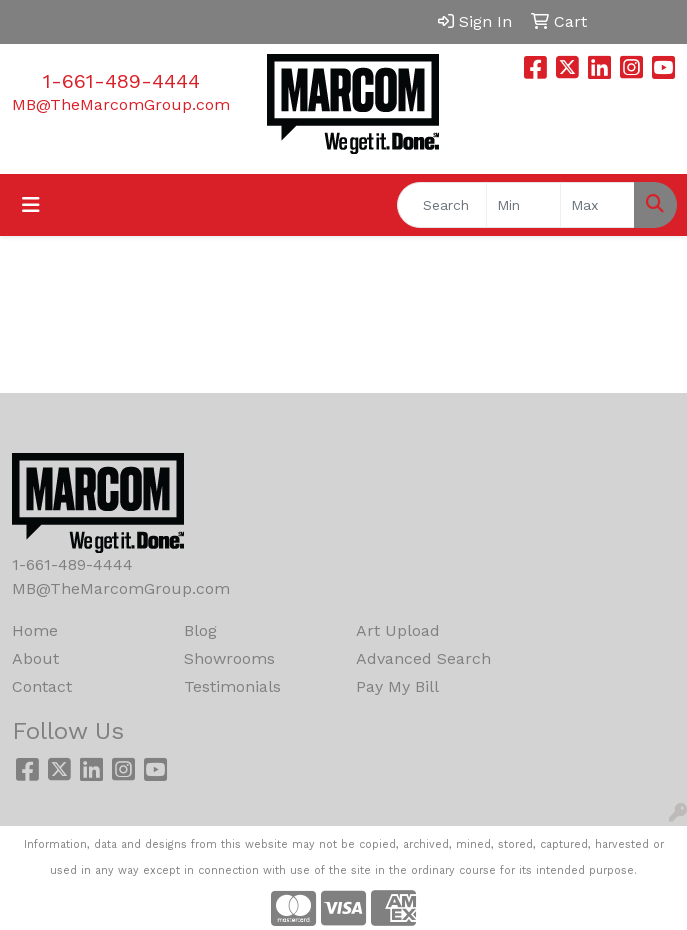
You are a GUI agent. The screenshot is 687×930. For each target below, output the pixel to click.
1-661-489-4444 (121, 81)
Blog (200, 630)
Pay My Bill (397, 686)
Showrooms (229, 658)
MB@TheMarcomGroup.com (121, 104)
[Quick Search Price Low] (523, 205)
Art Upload (398, 630)
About (35, 658)
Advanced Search (423, 658)
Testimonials (232, 686)
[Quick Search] (442, 205)
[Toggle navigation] (31, 205)
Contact (42, 686)
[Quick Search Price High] (597, 205)
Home (35, 630)
